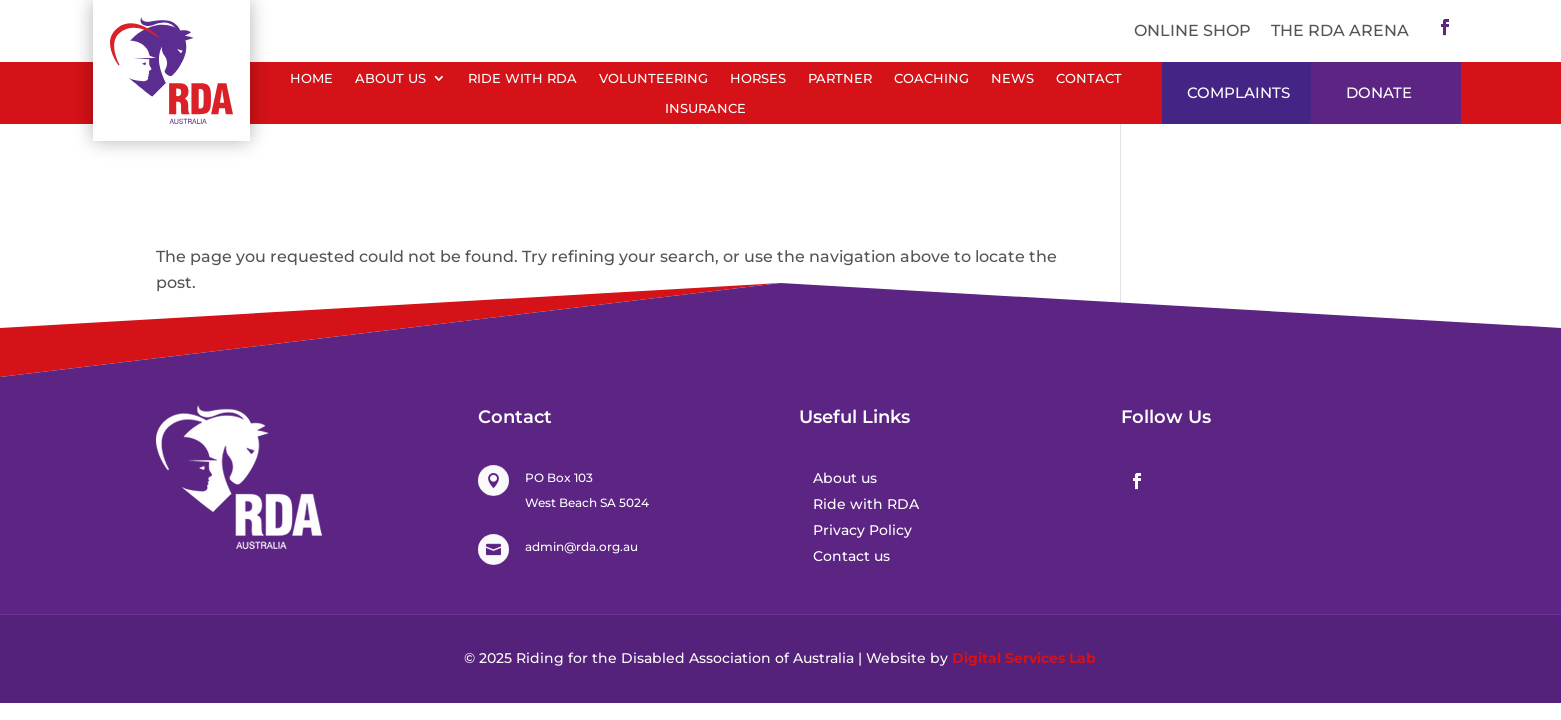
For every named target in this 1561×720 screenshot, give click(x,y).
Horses (758, 78)
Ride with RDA (522, 78)
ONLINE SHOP (1192, 30)
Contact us (851, 556)
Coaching (931, 78)
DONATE (1379, 92)
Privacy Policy (862, 530)
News (1012, 78)
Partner (840, 78)
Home (311, 78)
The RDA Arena (1340, 30)
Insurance (705, 108)
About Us (390, 78)
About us (845, 478)
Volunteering (653, 78)
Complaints (1238, 92)
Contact (1089, 78)
